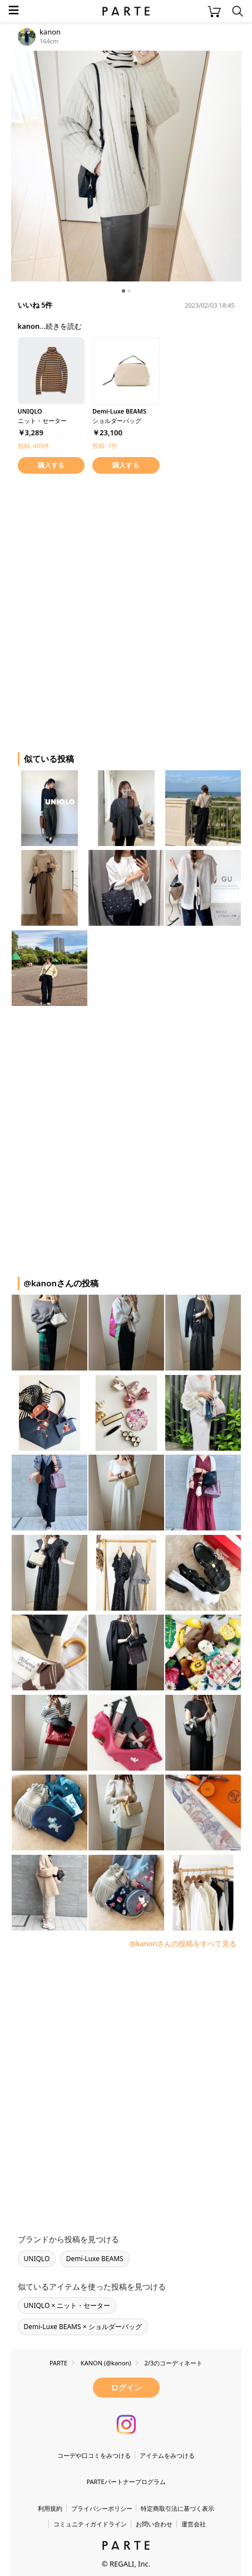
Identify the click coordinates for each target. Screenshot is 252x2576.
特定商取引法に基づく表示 (177, 2508)
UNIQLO (37, 2258)
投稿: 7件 (104, 445)
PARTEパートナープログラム (125, 2481)
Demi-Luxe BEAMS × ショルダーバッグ (83, 2326)
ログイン (126, 2387)
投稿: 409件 (34, 445)
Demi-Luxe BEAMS (94, 2258)
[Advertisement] (126, 611)
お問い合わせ (154, 2524)
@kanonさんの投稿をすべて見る (183, 1943)
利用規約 (50, 2508)
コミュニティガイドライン (90, 2524)
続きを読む (64, 326)
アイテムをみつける (167, 2455)
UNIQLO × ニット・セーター (67, 2305)
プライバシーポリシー (101, 2508)
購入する (51, 465)
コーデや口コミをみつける (94, 2455)
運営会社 (193, 2524)
